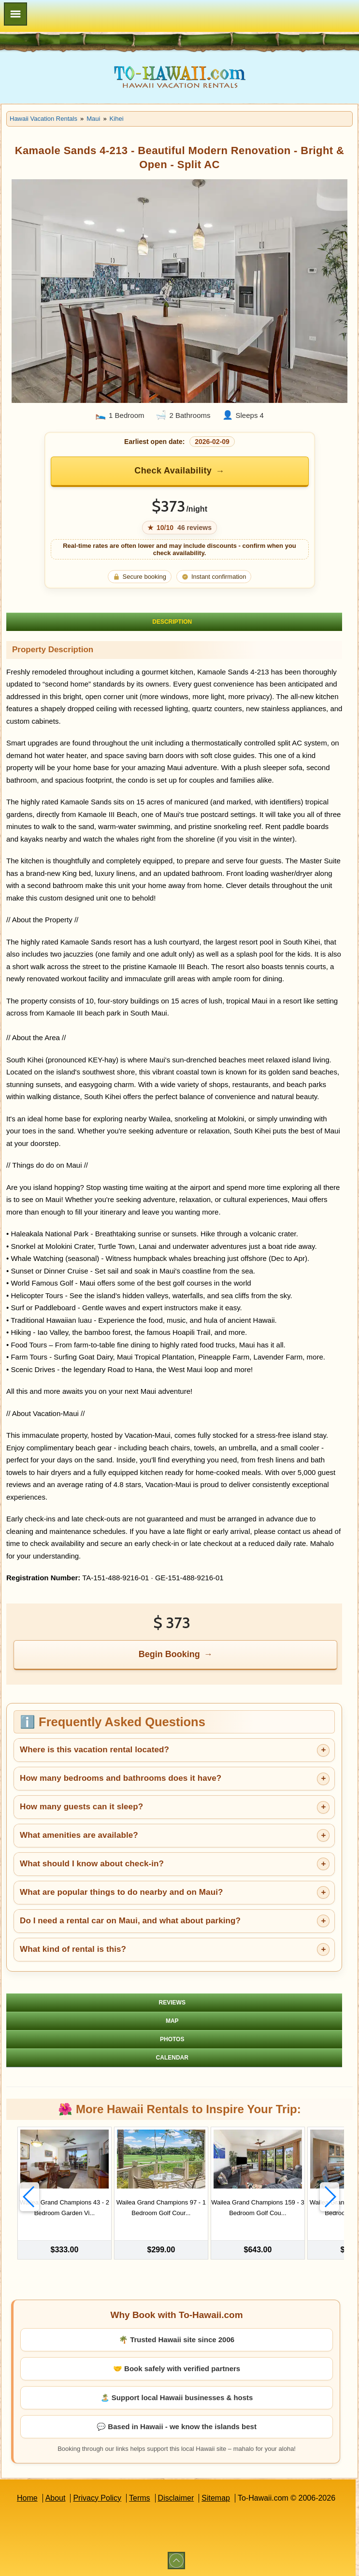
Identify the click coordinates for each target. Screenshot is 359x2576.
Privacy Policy (97, 2498)
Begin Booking (169, 1654)
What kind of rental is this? (73, 1949)
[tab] (174, 622)
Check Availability (173, 470)
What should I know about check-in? (92, 1863)
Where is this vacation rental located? (94, 1749)
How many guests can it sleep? (81, 1806)
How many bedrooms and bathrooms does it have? (120, 1778)
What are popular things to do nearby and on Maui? (121, 1892)
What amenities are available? (79, 1835)
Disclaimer (176, 2498)
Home (27, 2498)
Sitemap (215, 2498)
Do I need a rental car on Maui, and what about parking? (130, 1920)
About (55, 2498)
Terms (139, 2498)
